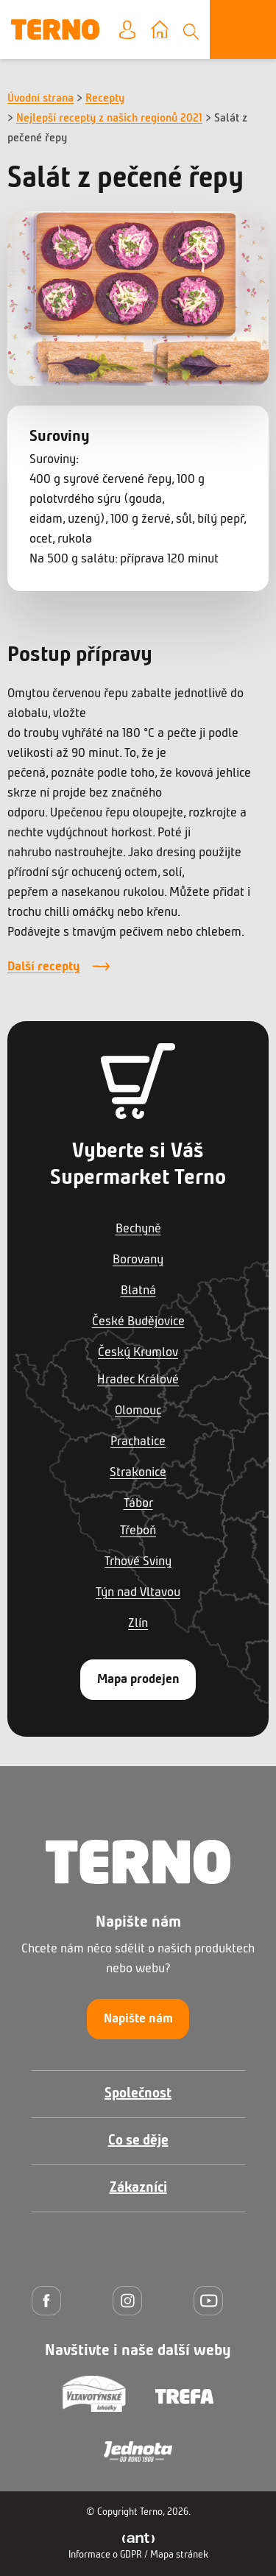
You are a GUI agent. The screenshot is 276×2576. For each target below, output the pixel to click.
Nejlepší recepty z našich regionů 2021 (109, 118)
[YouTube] (212, 2300)
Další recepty (43, 967)
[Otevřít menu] (243, 29)
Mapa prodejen (138, 1680)
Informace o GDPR (105, 2555)
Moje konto (139, 31)
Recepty (104, 99)
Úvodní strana (40, 99)
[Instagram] (131, 2300)
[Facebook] (50, 2300)
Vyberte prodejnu (170, 31)
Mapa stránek (179, 2555)
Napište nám (138, 2019)
